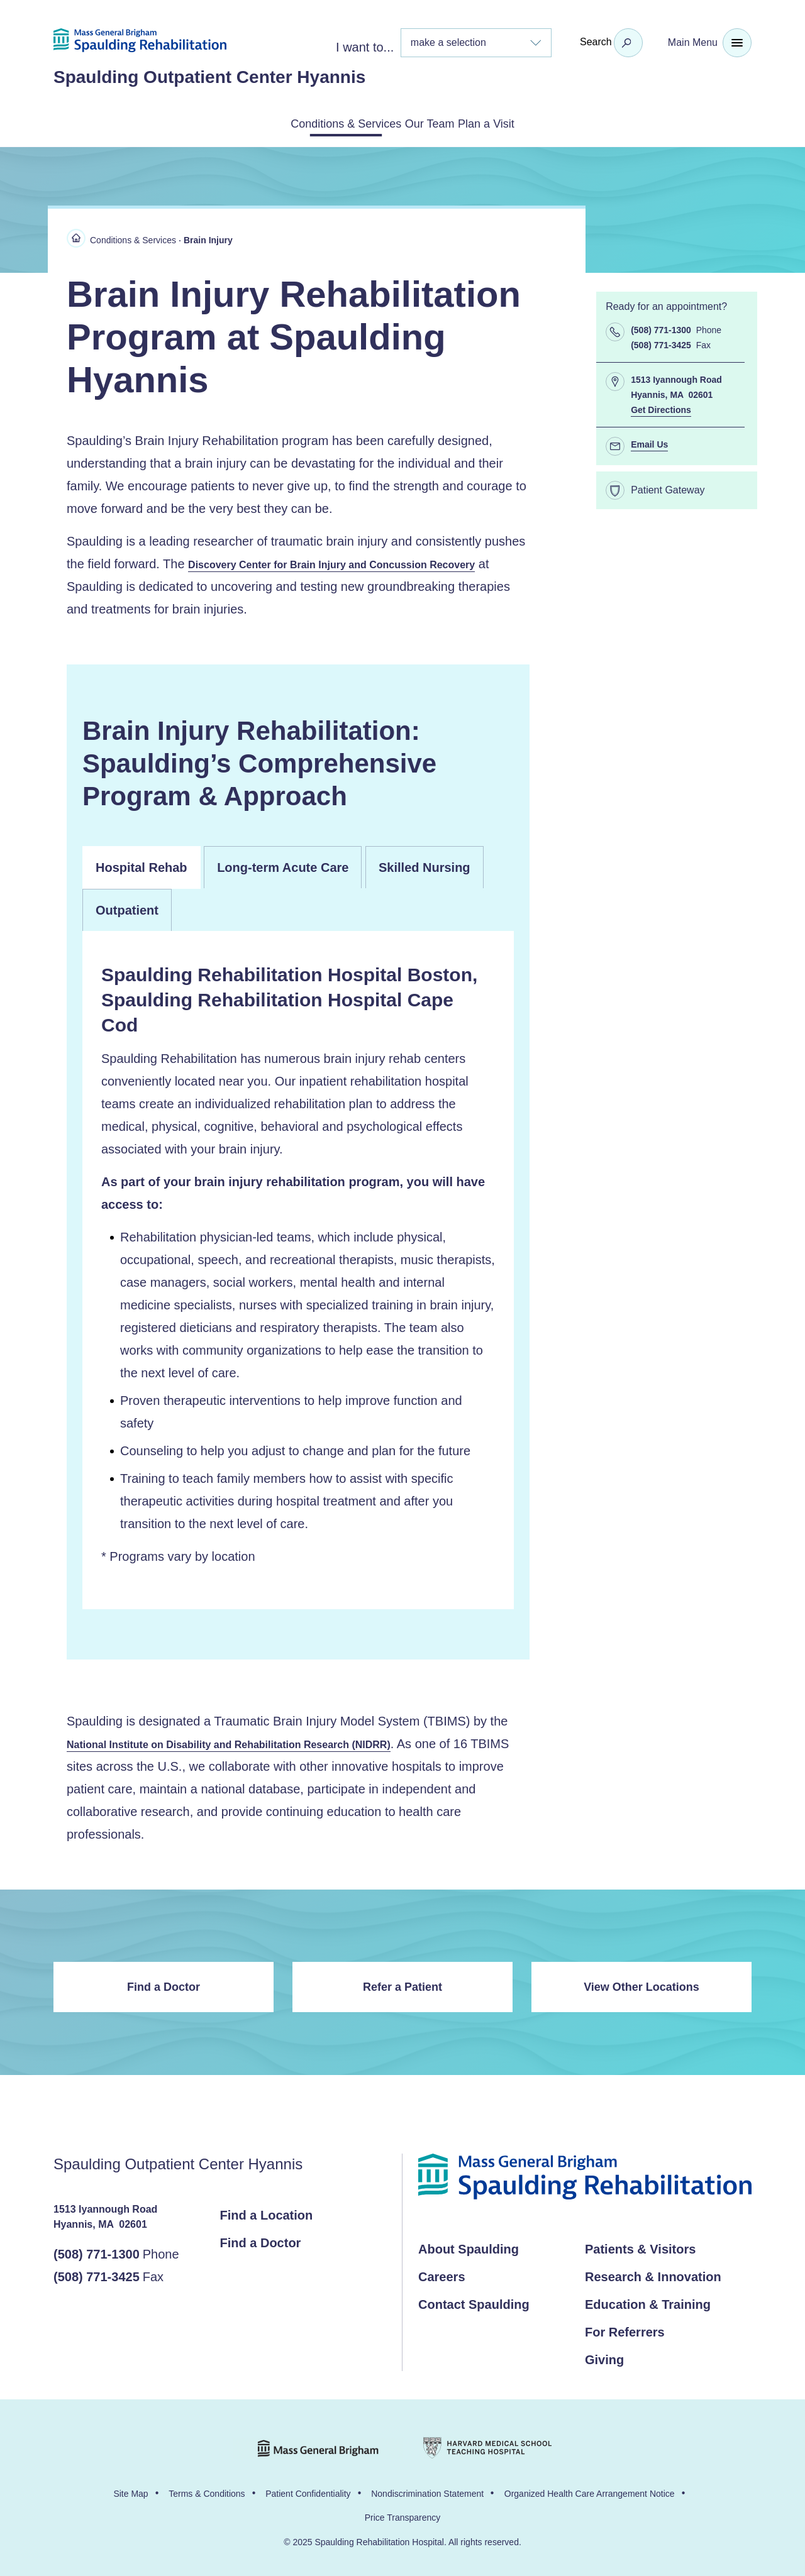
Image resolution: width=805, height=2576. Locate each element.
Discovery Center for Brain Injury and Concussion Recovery (349, 562)
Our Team (432, 122)
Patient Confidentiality (307, 2492)
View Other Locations (641, 1985)
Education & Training (648, 2303)
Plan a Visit (520, 122)
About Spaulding (468, 2248)
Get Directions (661, 407)
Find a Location (266, 2214)
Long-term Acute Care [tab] (282, 865)
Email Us (649, 442)
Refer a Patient (402, 1985)
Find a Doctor (163, 1985)
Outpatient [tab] (127, 908)
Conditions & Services (315, 122)
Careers (441, 2275)
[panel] (298, 1268)
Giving (604, 2358)
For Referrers (625, 2331)
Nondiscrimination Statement (427, 2492)
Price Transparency (403, 2516)
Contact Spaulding (474, 2303)
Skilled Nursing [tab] (424, 865)
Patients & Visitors (640, 2248)
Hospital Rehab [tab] (141, 865)
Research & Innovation (653, 2275)
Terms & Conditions (207, 2492)
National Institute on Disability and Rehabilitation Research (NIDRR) (249, 1742)
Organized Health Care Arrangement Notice (589, 2492)
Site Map (130, 2492)
